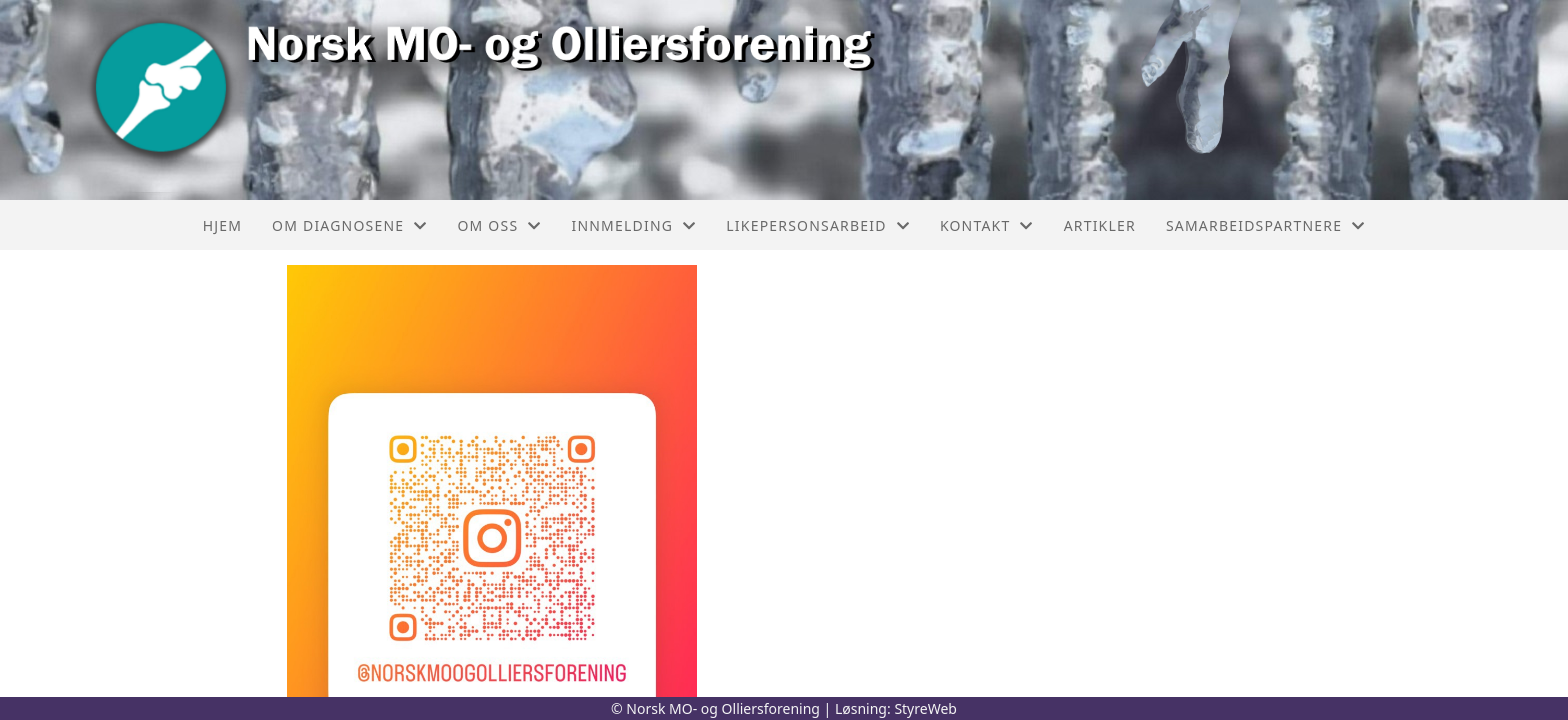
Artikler (1100, 225)
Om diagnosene (349, 225)
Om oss (499, 225)
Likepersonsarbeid (818, 225)
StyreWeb (925, 708)
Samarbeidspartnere (1265, 225)
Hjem (222, 225)
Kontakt (987, 225)
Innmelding (633, 225)
